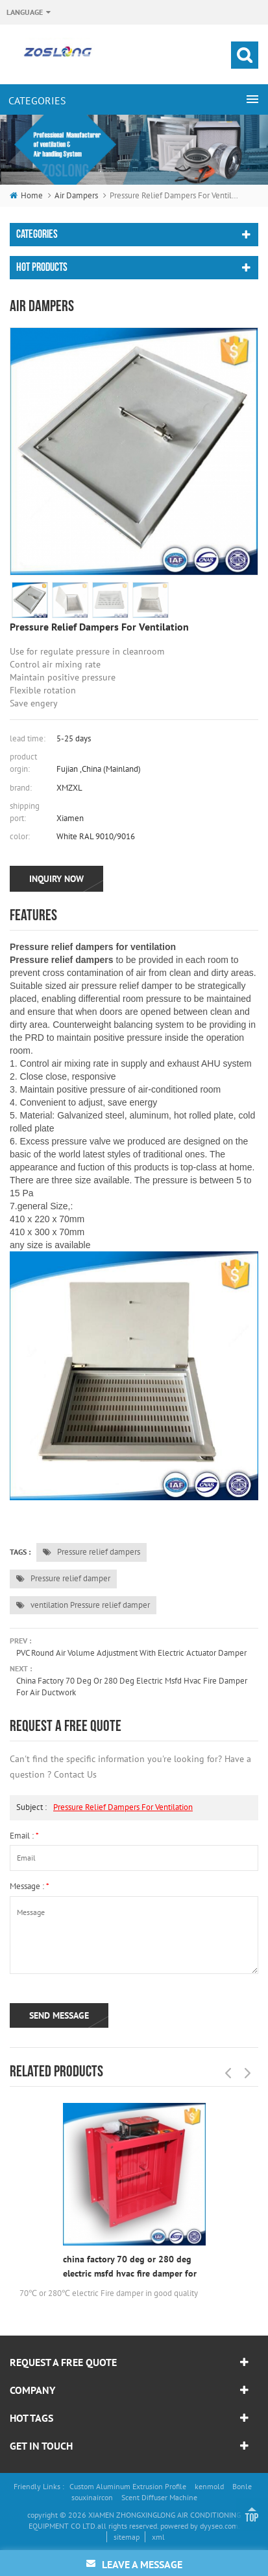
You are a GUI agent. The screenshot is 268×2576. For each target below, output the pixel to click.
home (26, 195)
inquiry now (56, 879)
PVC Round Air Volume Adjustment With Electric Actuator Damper (131, 1652)
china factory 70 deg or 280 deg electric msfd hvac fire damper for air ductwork (131, 1687)
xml (158, 2537)
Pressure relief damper (63, 1578)
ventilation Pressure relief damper (83, 1604)
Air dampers (76, 195)
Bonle (242, 2486)
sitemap (127, 2537)
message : (29, 1886)
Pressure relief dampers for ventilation (123, 1807)
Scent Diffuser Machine (159, 2497)
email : (24, 1835)
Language (24, 12)
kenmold (209, 2486)
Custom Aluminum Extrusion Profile (127, 2486)
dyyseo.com (219, 2526)
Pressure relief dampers (91, 1551)
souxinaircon (92, 2497)
